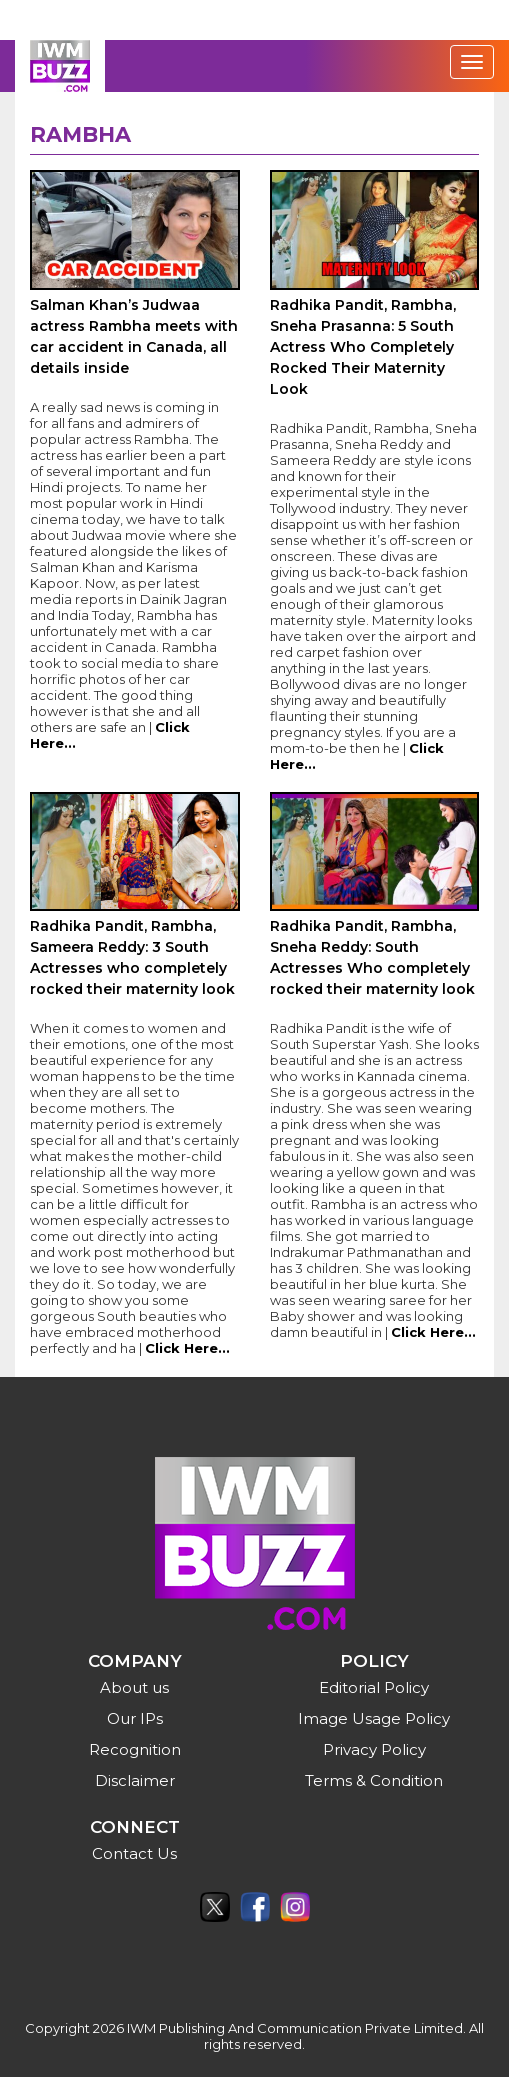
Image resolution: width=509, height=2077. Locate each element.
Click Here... (187, 1348)
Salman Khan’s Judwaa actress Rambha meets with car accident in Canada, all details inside (134, 336)
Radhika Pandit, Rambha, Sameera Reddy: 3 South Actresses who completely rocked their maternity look (132, 957)
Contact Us (134, 1853)
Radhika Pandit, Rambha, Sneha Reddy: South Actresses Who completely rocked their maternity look (372, 957)
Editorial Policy (374, 1687)
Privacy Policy (374, 1749)
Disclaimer (135, 1780)
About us (134, 1687)
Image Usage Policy (374, 1718)
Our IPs (135, 1718)
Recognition (135, 1749)
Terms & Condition (374, 1780)
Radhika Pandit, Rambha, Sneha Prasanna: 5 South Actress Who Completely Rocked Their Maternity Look (363, 347)
